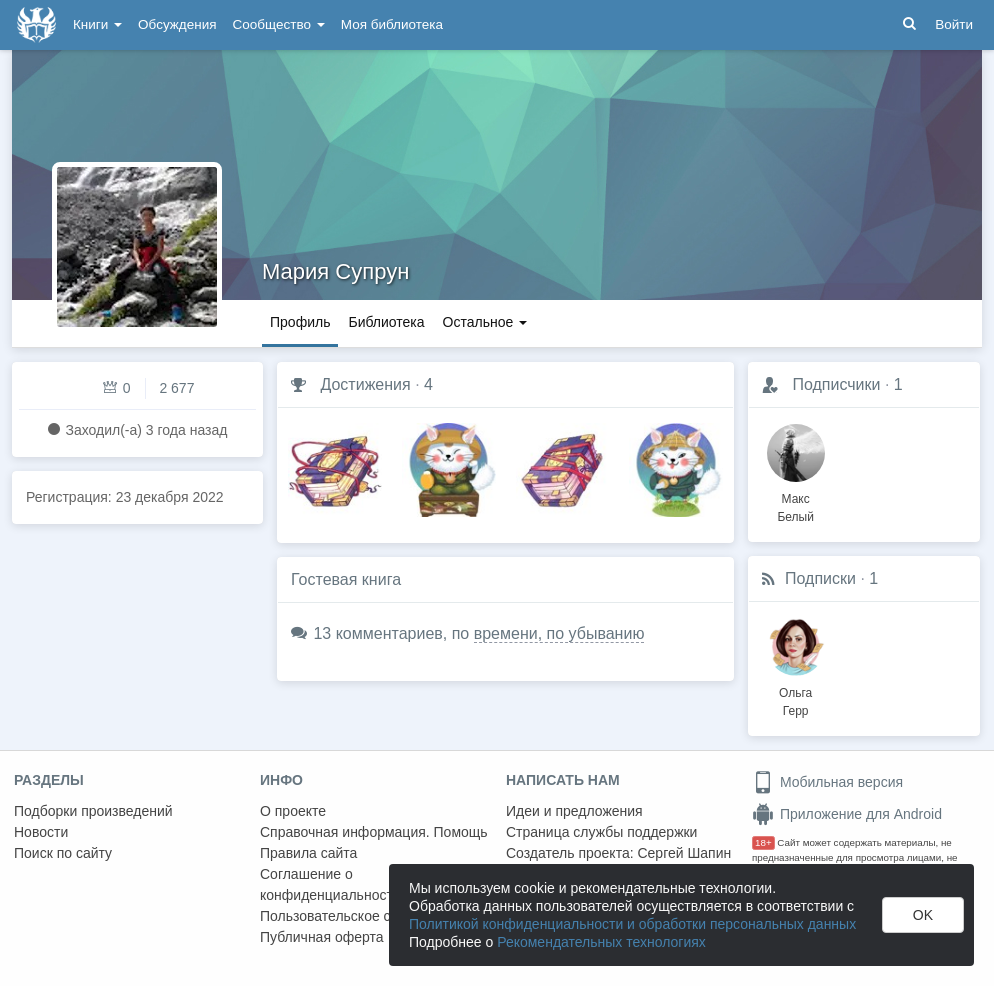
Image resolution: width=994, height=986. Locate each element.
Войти (954, 24)
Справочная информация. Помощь (374, 832)
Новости (41, 832)
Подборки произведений (93, 811)
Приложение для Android (847, 814)
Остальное (485, 322)
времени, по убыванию (559, 633)
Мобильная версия (827, 782)
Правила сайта (308, 853)
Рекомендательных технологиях (601, 942)
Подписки (820, 578)
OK (923, 915)
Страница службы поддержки (601, 832)
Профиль (300, 322)
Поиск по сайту (63, 853)
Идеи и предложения (574, 811)
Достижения (365, 384)
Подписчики (836, 384)
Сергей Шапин (684, 853)
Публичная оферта (322, 937)
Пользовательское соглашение (361, 916)
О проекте (293, 811)
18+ (763, 842)
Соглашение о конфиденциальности (330, 884)
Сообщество (279, 24)
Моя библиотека (392, 24)
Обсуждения (177, 24)
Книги (97, 24)
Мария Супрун (335, 271)
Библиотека (386, 322)
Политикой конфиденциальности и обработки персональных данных (632, 924)
